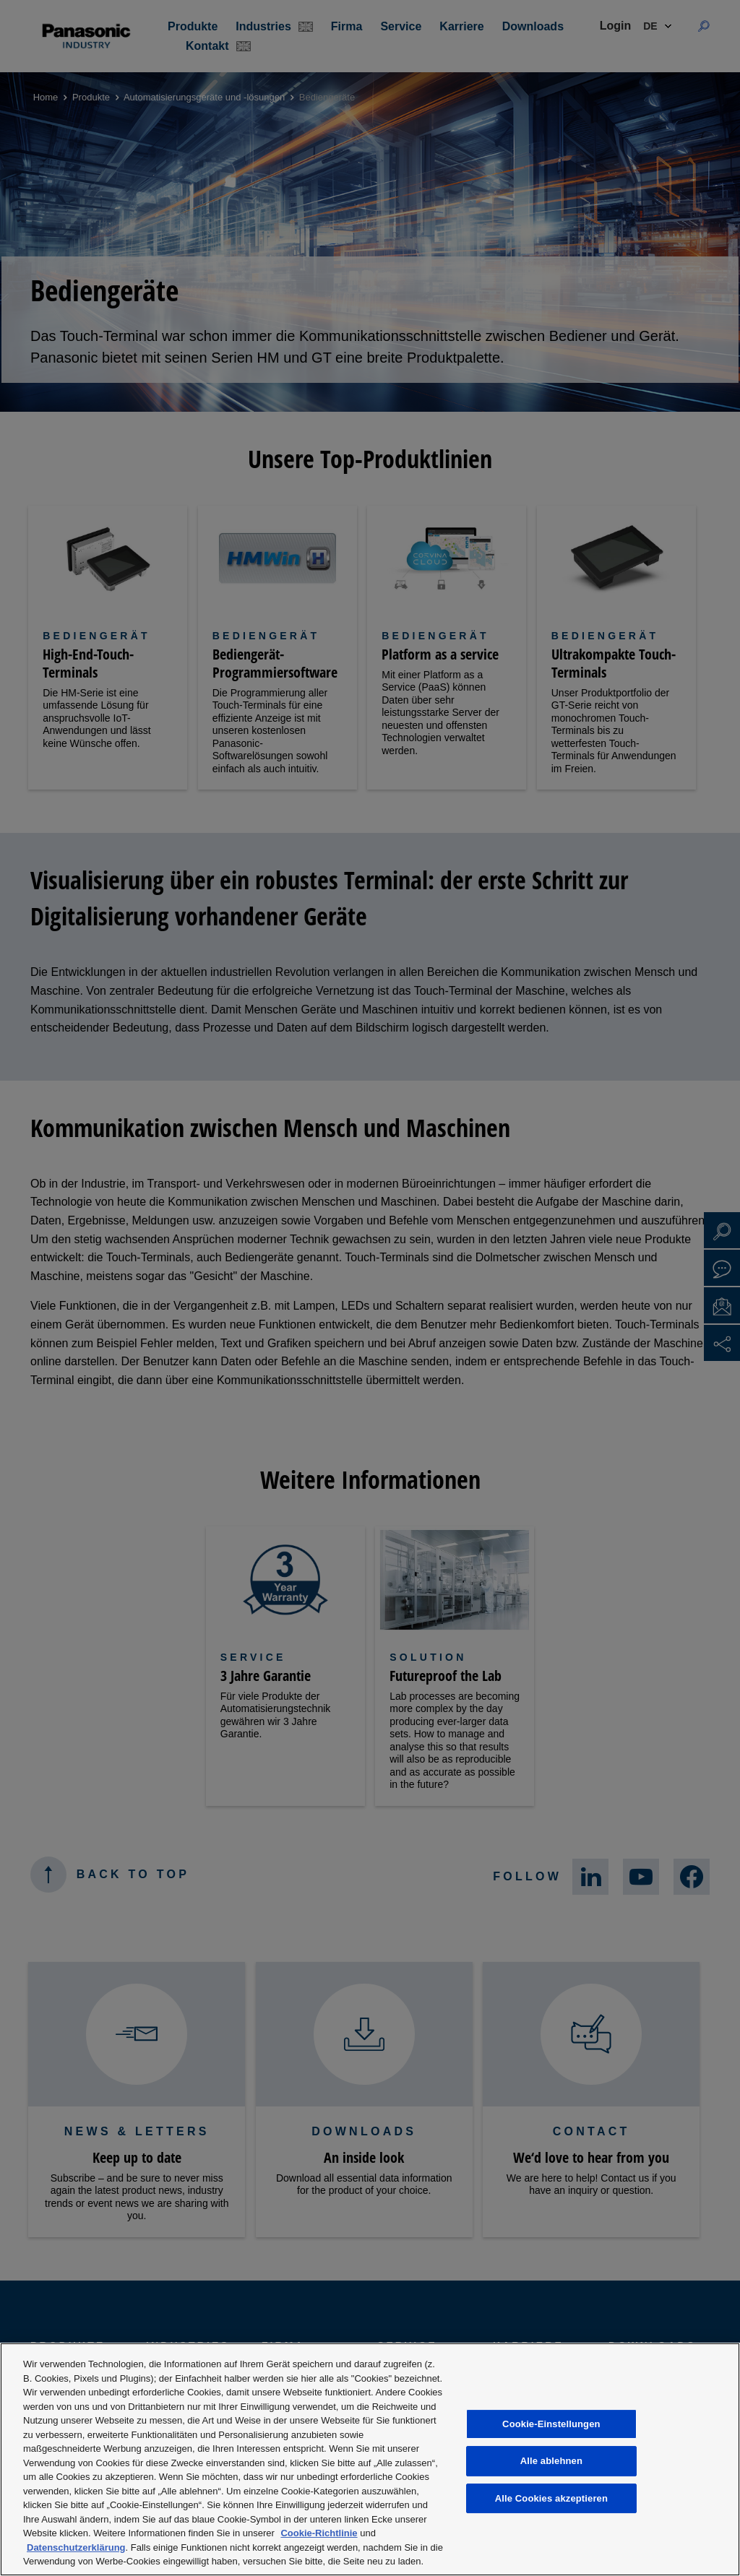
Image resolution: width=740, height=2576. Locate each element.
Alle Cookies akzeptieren (551, 2498)
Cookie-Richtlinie (318, 2533)
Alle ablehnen (551, 2460)
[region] (370, 2459)
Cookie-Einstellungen (551, 2424)
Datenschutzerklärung (76, 2547)
